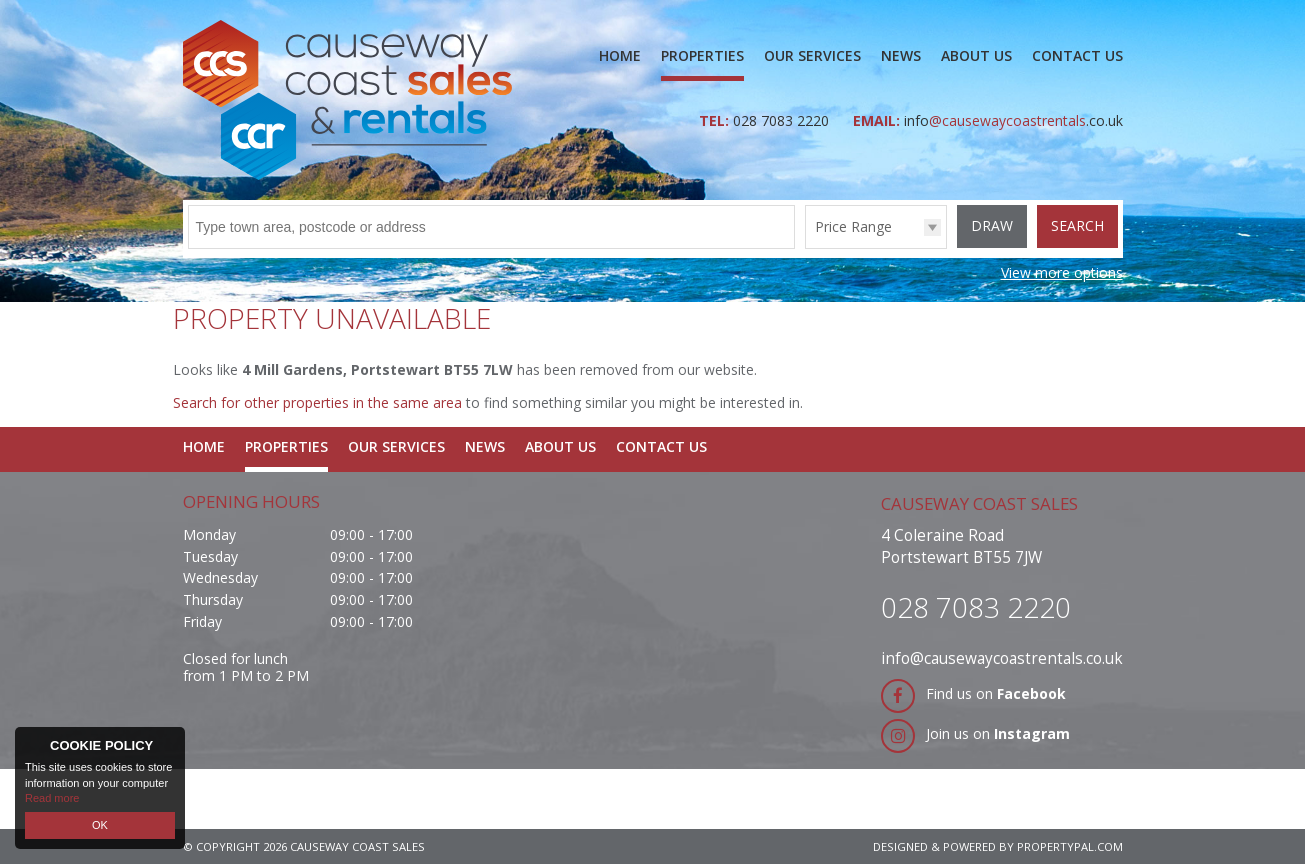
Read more (52, 798)
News (901, 55)
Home (620, 55)
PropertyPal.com (1070, 846)
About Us (976, 55)
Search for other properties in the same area (317, 402)
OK (100, 825)
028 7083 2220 (783, 120)
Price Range (853, 226)
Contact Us (1077, 55)
